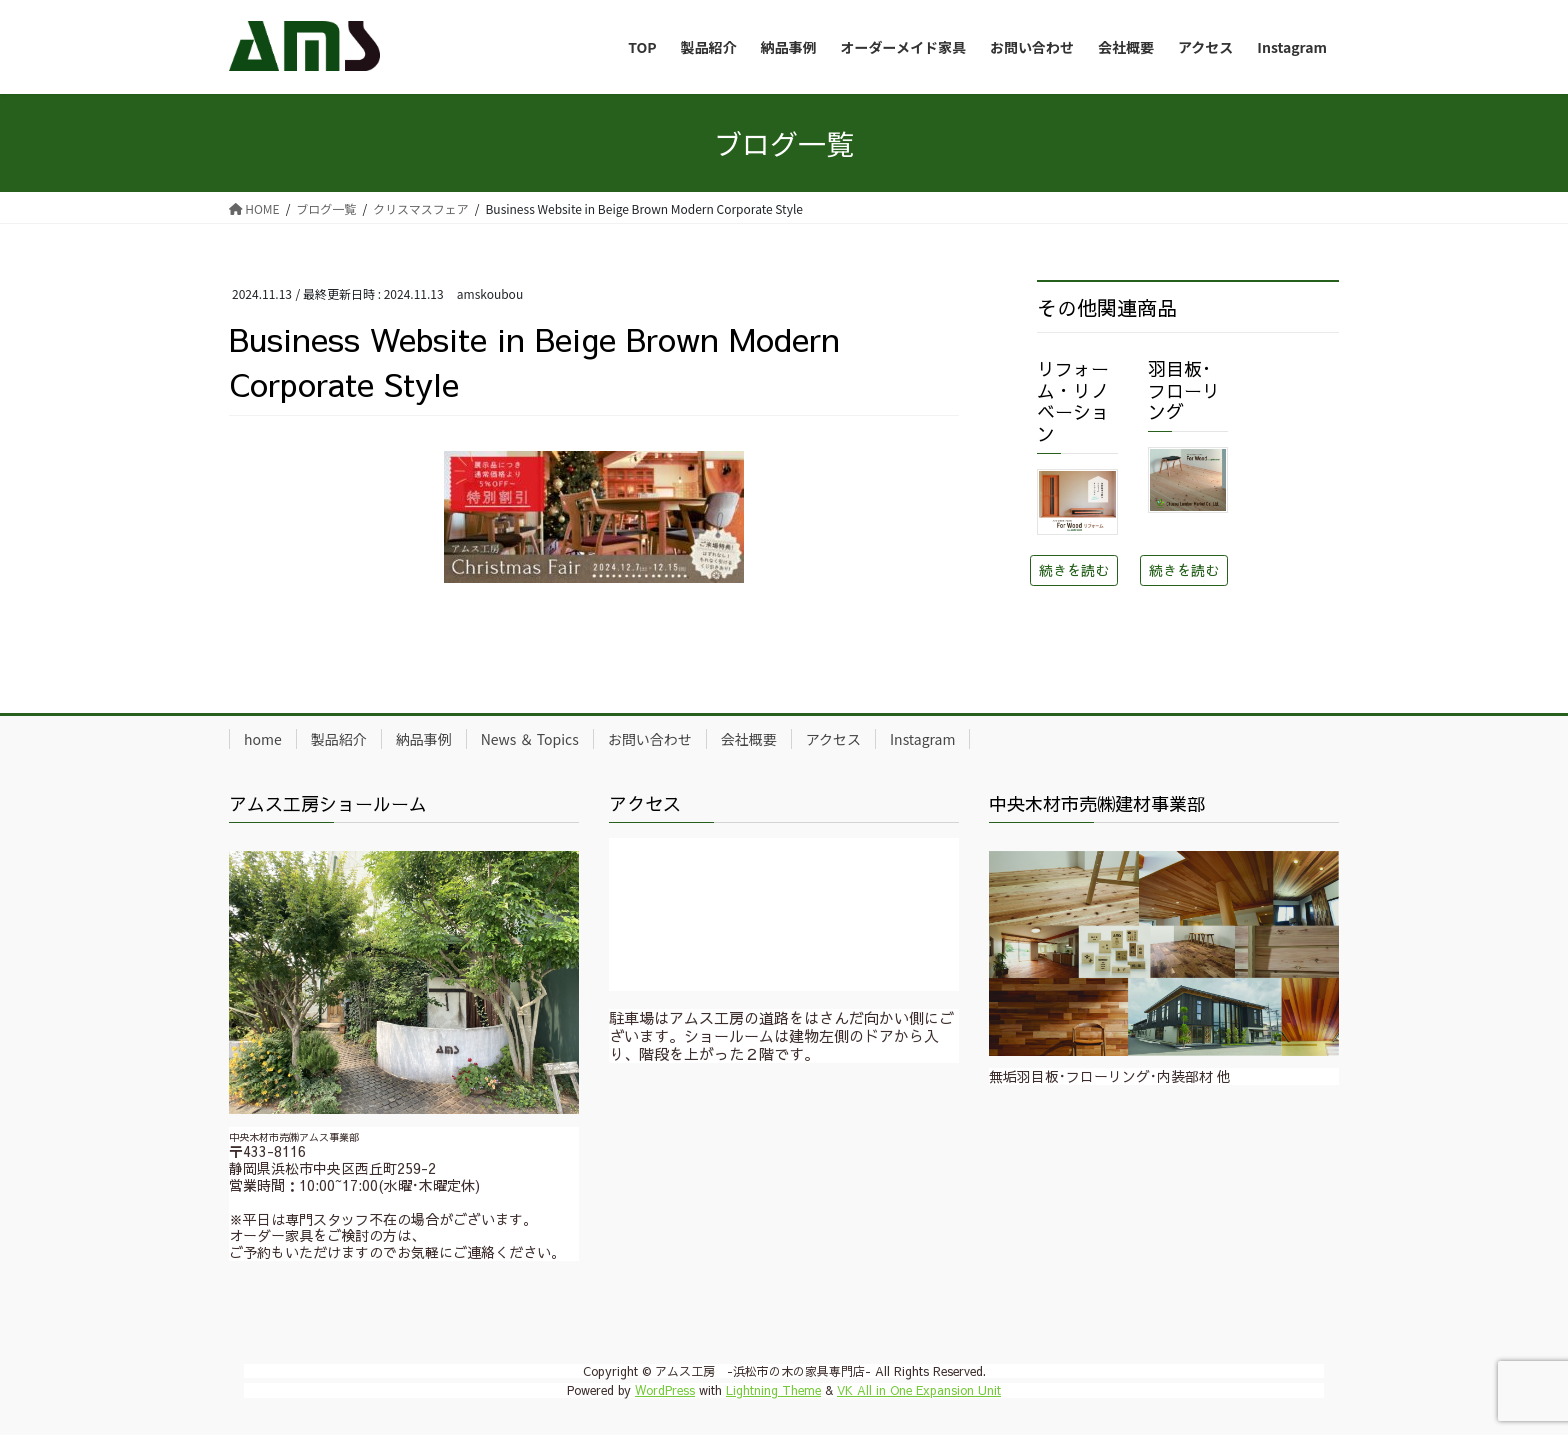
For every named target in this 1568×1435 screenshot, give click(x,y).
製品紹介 (339, 739)
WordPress (665, 1390)
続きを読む (1074, 570)
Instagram (922, 739)
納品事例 (424, 739)
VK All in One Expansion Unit (919, 1390)
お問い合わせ (650, 739)
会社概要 (749, 739)
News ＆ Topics (530, 739)
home (263, 739)
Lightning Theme (773, 1390)
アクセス (833, 739)
